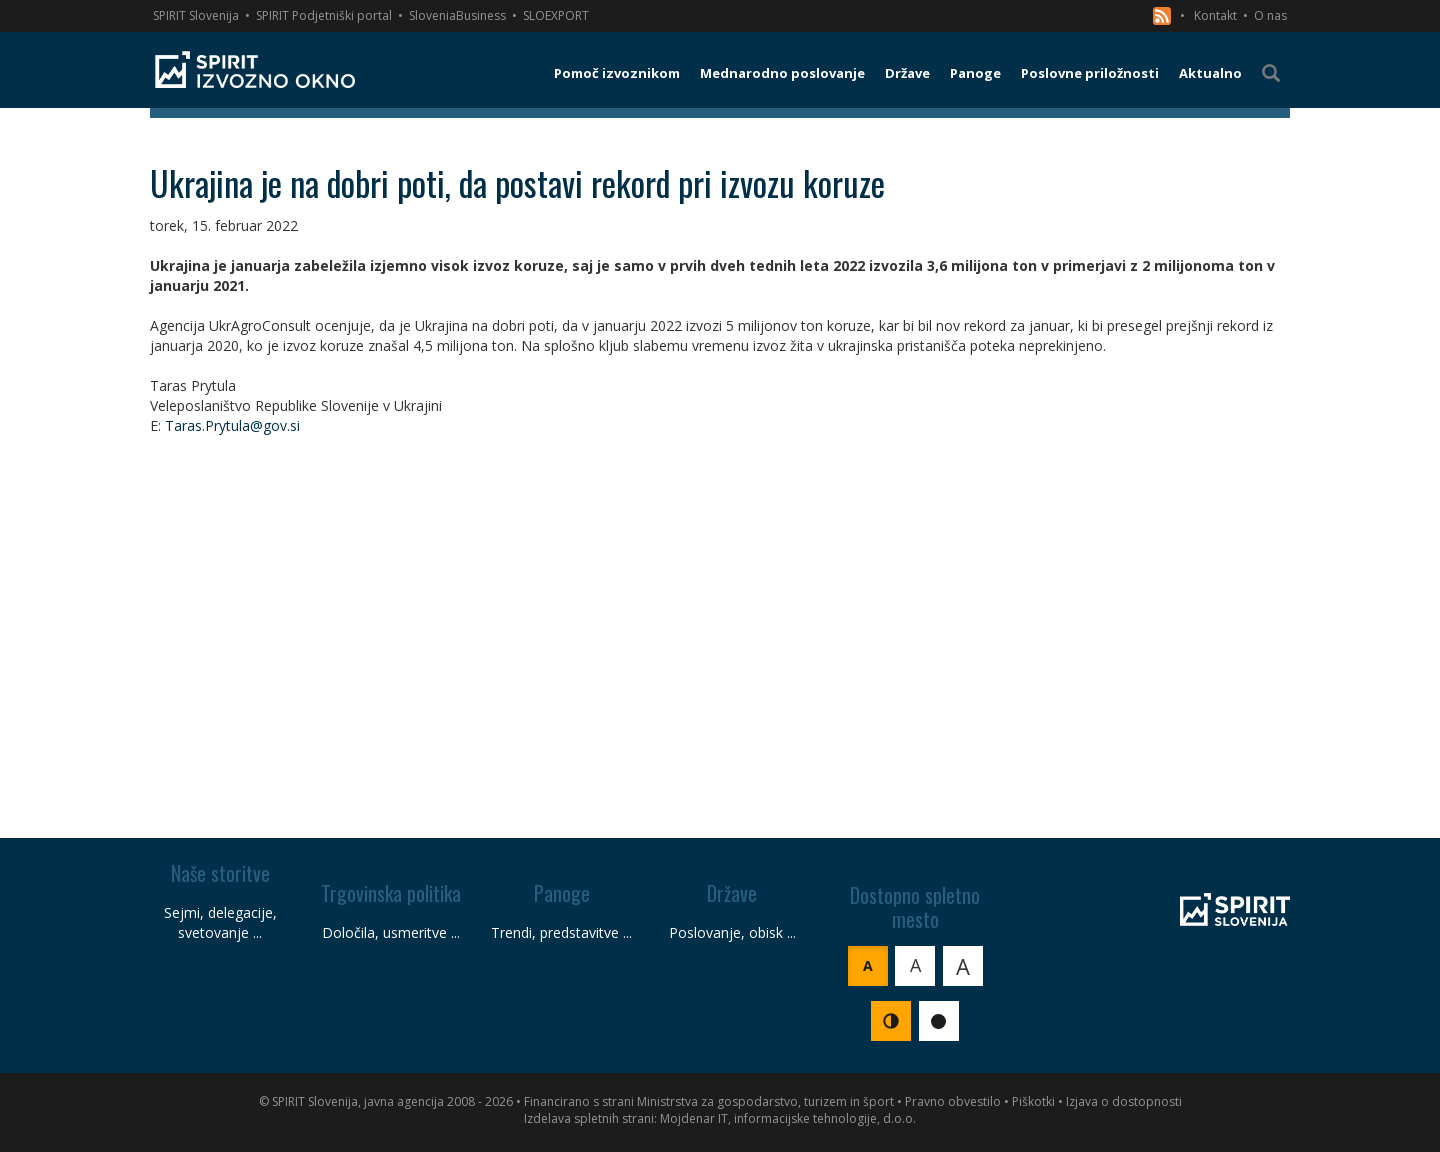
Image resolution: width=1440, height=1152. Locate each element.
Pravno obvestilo (953, 1101)
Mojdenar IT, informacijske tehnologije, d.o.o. (788, 1118)
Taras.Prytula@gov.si (232, 425)
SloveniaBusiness (457, 15)
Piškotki (1033, 1101)
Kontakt (1215, 15)
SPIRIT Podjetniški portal (324, 15)
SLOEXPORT (556, 15)
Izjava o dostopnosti (1124, 1101)
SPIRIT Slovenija (196, 15)
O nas (1270, 15)
